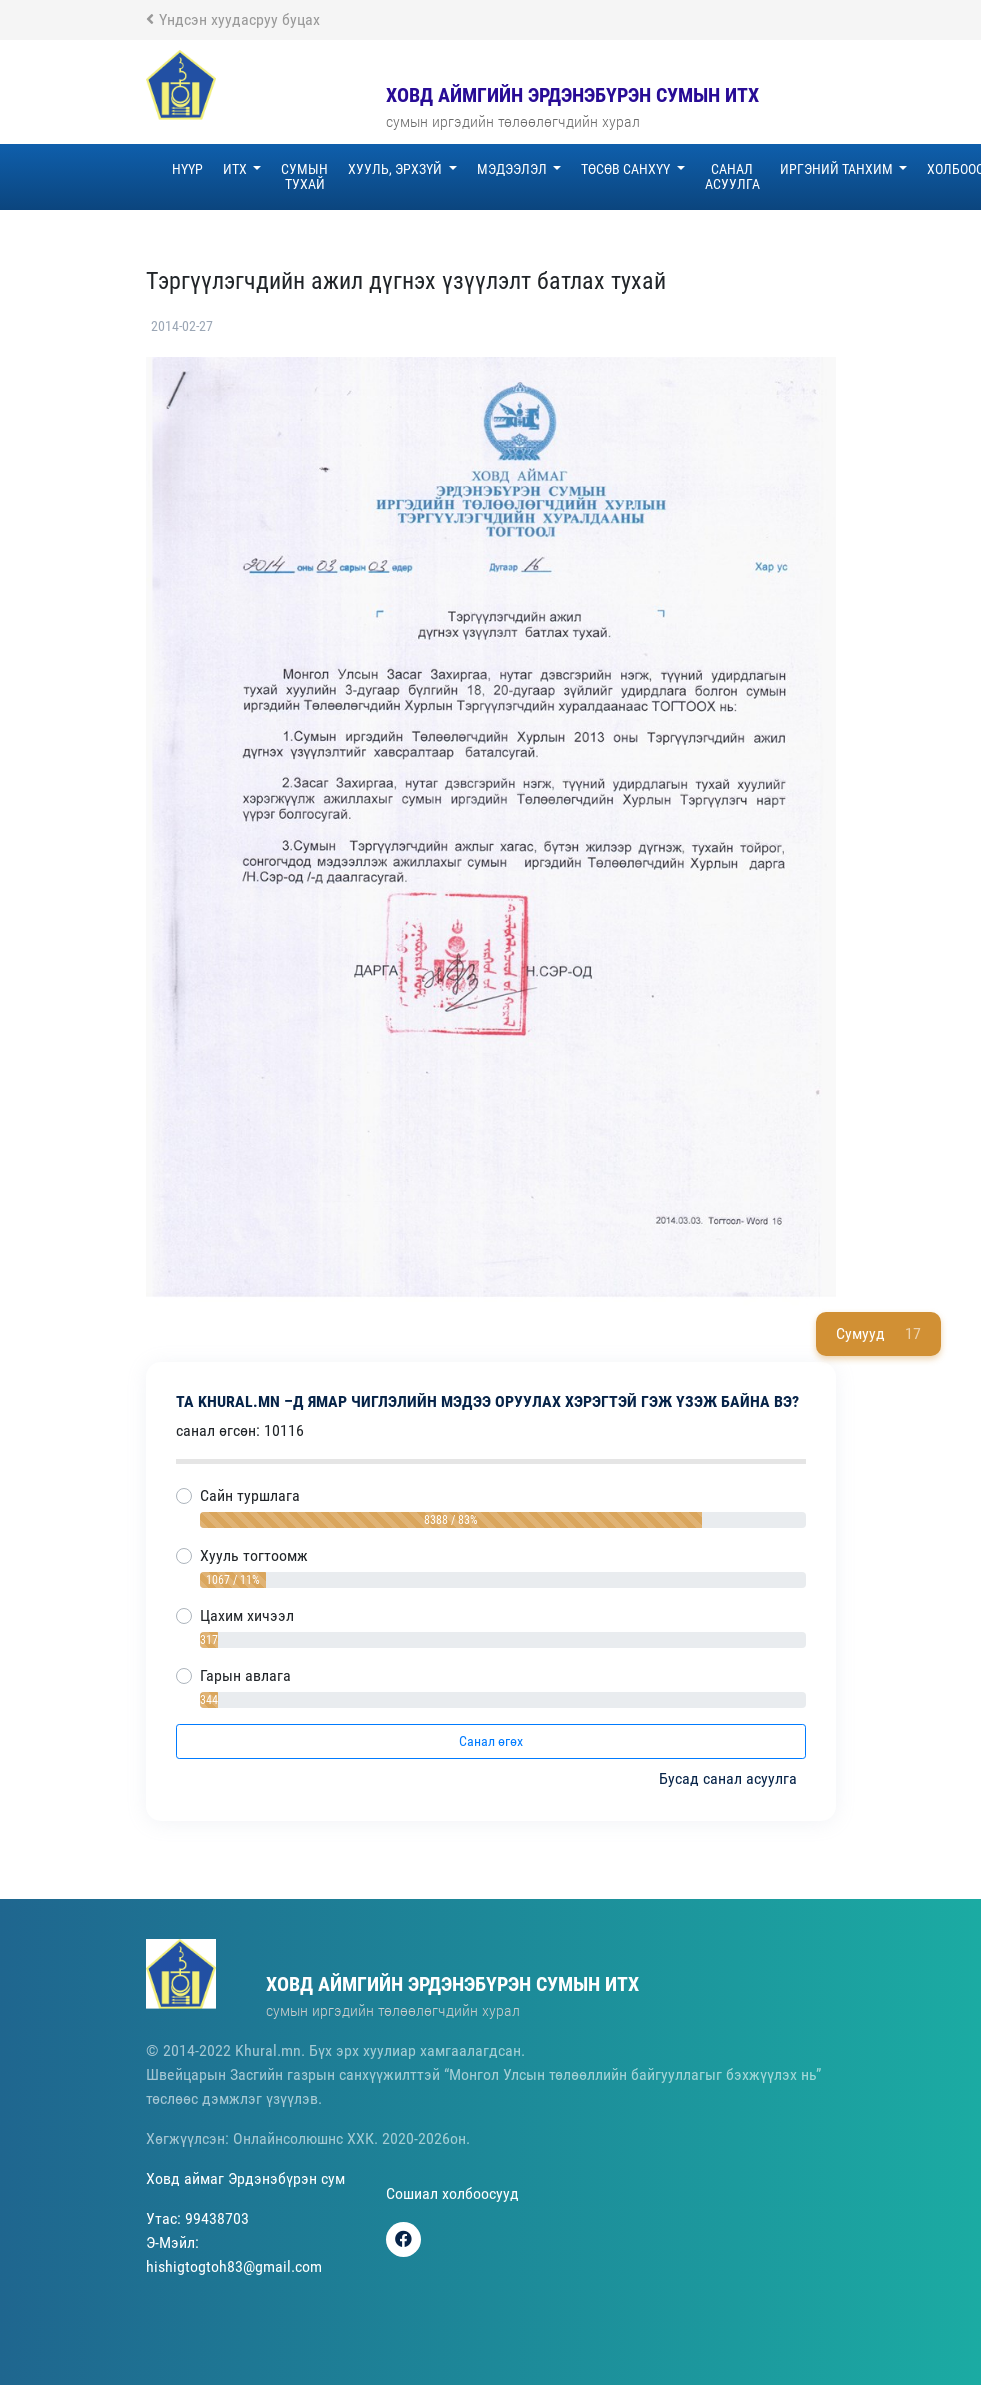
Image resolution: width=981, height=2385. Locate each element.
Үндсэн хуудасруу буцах (233, 19)
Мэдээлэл (513, 169)
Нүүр (187, 169)
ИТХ (236, 169)
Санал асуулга (732, 176)
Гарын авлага (245, 1675)
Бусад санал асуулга (730, 1778)
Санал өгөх (491, 1741)
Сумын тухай (304, 176)
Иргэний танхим (838, 169)
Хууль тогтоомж (254, 1555)
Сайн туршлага (250, 1495)
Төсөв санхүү (627, 169)
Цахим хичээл (247, 1615)
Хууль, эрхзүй (396, 169)
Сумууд (878, 1334)
